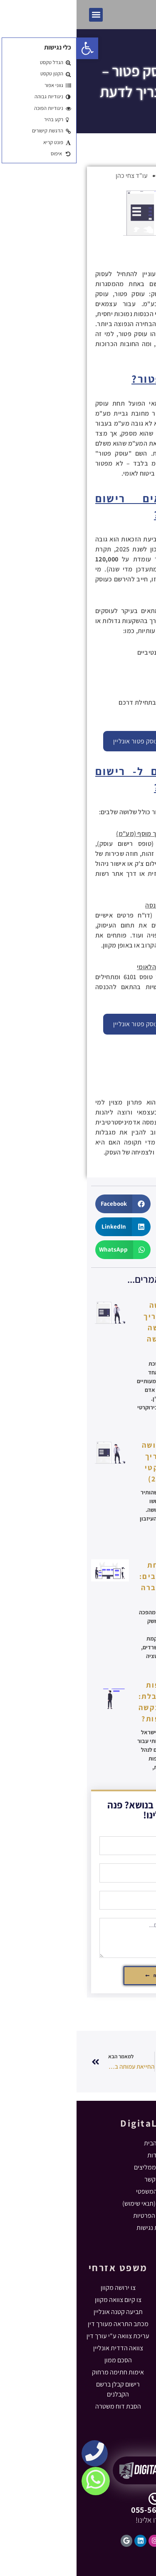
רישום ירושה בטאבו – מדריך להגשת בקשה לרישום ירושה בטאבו (96, 1327)
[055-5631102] (78, 2499)
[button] (19, 15)
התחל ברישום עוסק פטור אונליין (78, 741)
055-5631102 (78, 2509)
